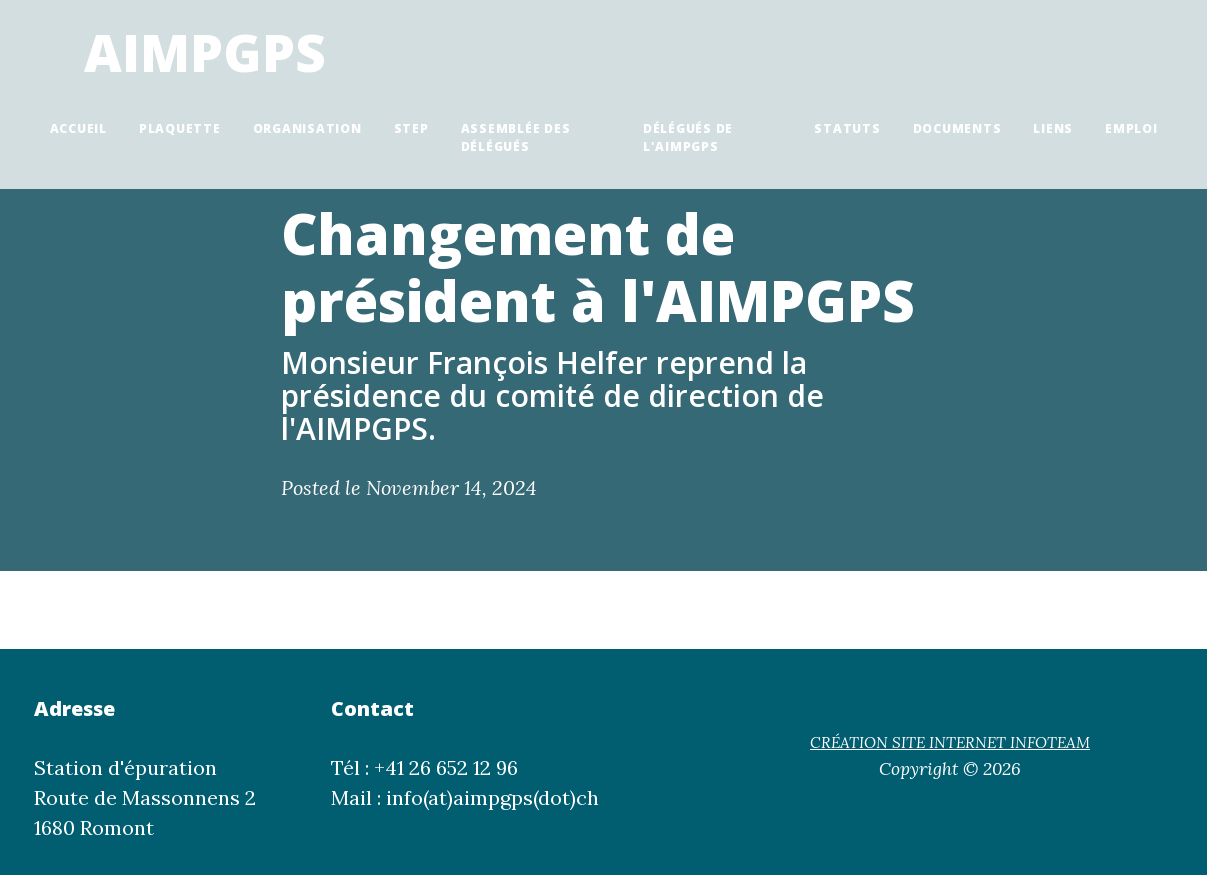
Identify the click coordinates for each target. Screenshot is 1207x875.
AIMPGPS (205, 51)
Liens (1053, 128)
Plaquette (180, 128)
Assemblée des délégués (516, 137)
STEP (411, 128)
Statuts (847, 128)
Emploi (1131, 128)
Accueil (78, 128)
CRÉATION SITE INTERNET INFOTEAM (950, 742)
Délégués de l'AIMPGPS (688, 137)
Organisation (307, 128)
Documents (957, 128)
